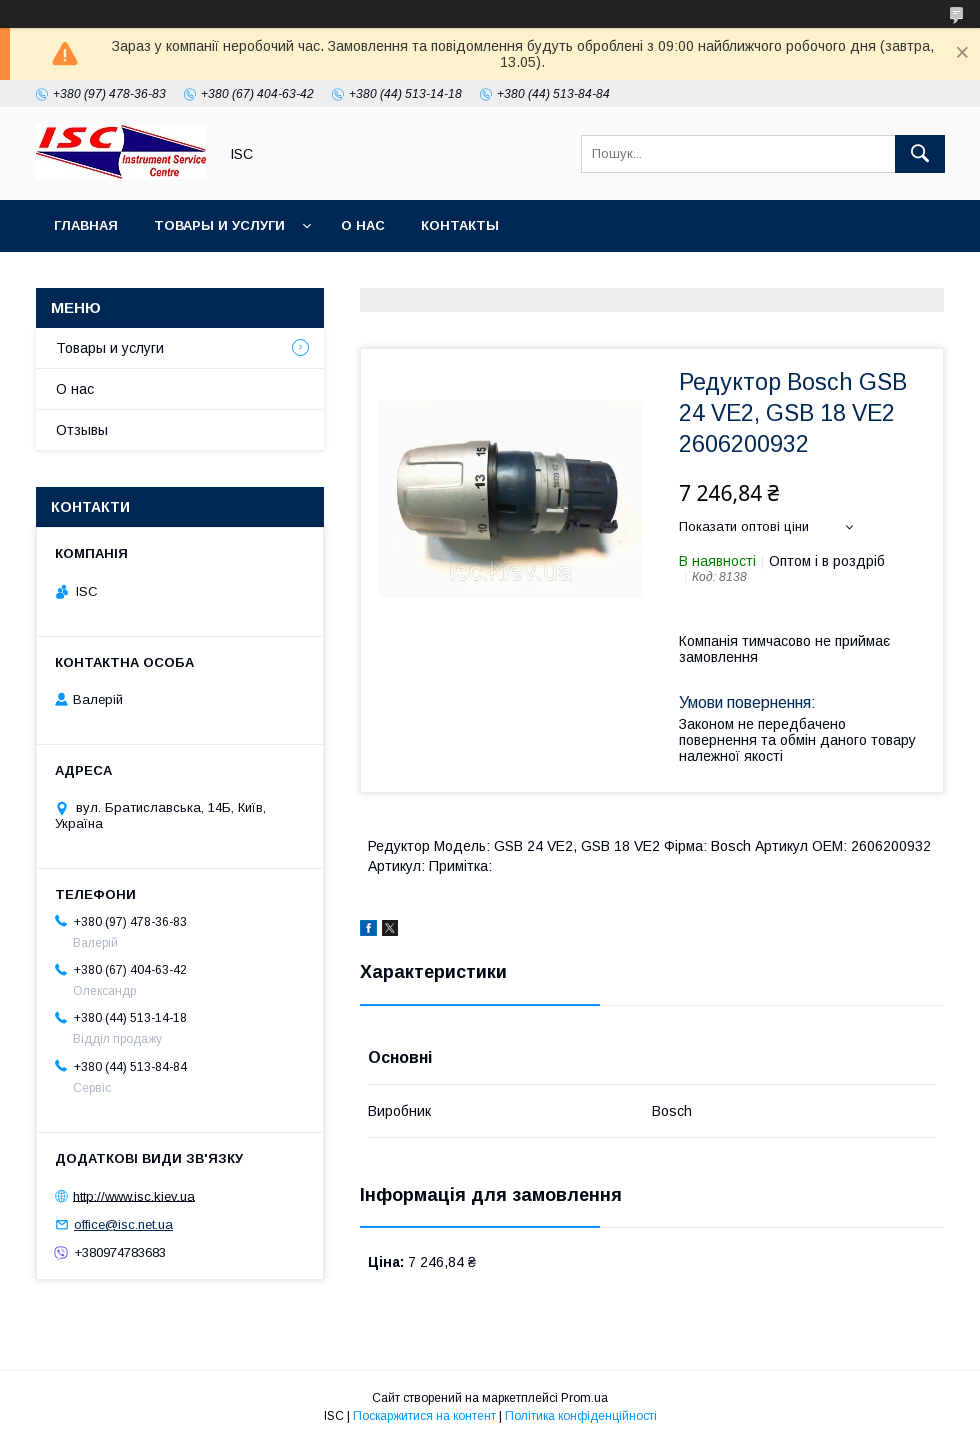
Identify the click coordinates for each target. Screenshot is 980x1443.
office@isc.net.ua (123, 1224)
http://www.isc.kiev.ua (134, 1195)
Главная (86, 225)
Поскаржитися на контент (424, 1416)
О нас (363, 225)
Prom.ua (584, 1398)
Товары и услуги (219, 225)
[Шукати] (920, 154)
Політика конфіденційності (581, 1416)
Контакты (460, 225)
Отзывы (82, 430)
